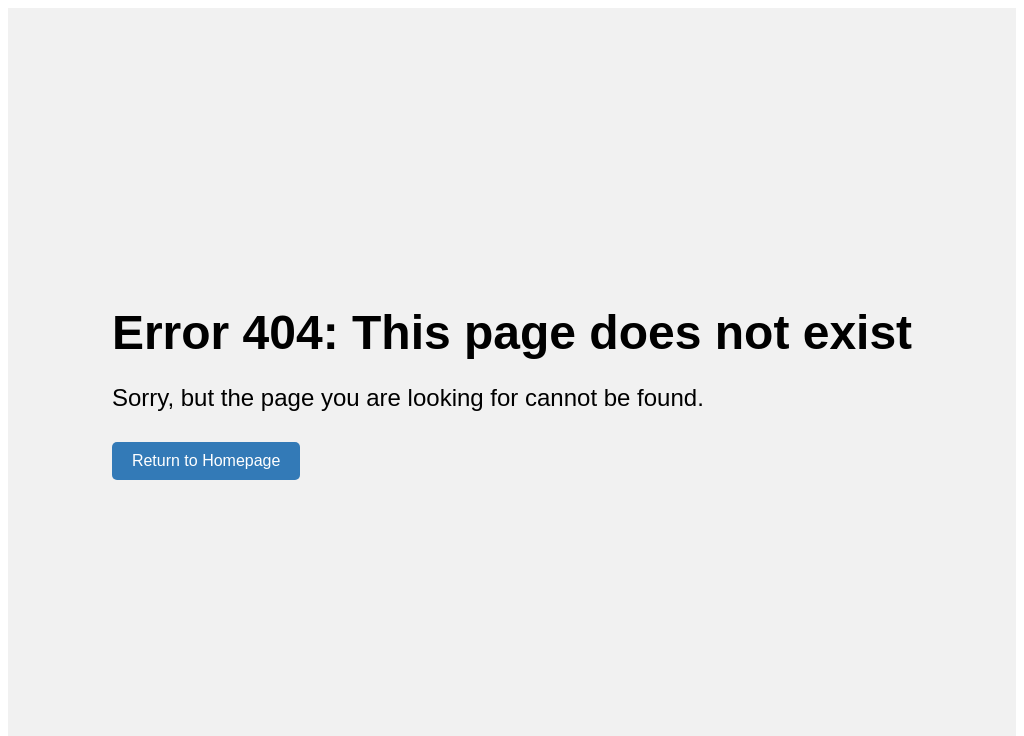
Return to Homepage (206, 460)
